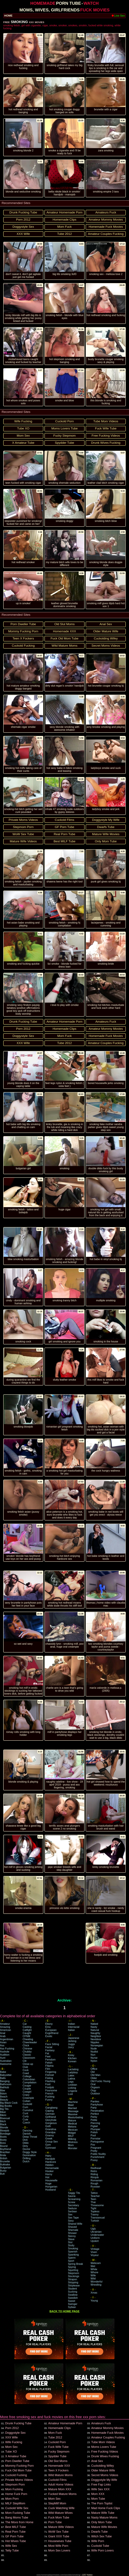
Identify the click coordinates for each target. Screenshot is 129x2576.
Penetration (97, 2110)
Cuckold (27, 2104)
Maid (71, 2105)
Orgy (93, 2090)
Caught (27, 2033)
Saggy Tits (74, 2193)
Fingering (50, 2072)
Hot (47, 2177)
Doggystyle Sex (15, 2432)
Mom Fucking (14, 2489)
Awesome (5, 2064)
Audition (4, 2054)
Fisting (49, 2078)
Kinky (71, 2055)
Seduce (72, 2208)
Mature (72, 2120)
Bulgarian (5, 2167)
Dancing (27, 2130)
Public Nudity (98, 2154)
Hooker (49, 2171)
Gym (48, 2144)
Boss (3, 2143)
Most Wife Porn (58, 2545)
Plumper (95, 2129)
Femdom (50, 2059)
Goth (48, 2126)
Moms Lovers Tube (103, 2446)
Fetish (48, 2062)
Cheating (28, 2039)
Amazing (5, 2027)
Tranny (95, 2214)
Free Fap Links (101, 2484)
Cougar (27, 2085)
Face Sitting (52, 2044)
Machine (73, 2102)
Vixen (94, 2252)
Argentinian (6, 2039)
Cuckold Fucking (16, 2475)
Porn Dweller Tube (17, 2461)
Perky (94, 2117)
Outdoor (95, 2093)
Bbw (2, 2090)
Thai (93, 2202)
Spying (72, 2267)
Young (94, 2300)
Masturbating (75, 2117)
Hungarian (51, 2186)
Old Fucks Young (100, 2081)
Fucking (49, 2096)
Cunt (25, 2113)
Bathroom (5, 2084)
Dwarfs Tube (99, 2531)
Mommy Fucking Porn (19, 2465)
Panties (95, 2101)
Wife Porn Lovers (102, 2550)
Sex (70, 2214)
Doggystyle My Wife (104, 2479)
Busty (3, 2170)
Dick (25, 2139)
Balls (3, 2078)
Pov (93, 2144)
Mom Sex (11, 2446)
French (49, 2093)
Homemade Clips (59, 2428)
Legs (71, 2081)
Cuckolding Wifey (102, 2465)
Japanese (73, 2038)
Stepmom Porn (15, 2484)
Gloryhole (50, 2120)
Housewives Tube (59, 2541)
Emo (48, 2027)
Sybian (72, 2307)
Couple (27, 2088)
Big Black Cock (9, 2102)
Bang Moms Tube (16, 2517)
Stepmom (73, 2273)
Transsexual (98, 2217)
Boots (3, 2136)
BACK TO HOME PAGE (65, 2311)
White (94, 2269)
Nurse (94, 2057)
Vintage (95, 2249)
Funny (48, 2099)
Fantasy (50, 2050)
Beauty (4, 2099)
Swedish (73, 2297)
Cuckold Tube (100, 2545)
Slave (71, 2239)
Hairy (48, 2155)
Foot (47, 2084)
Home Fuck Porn (16, 2494)
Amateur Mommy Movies (107, 2428)
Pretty (94, 2150)
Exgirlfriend (51, 2033)
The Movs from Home (19, 2522)
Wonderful (96, 2281)
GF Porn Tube (14, 2536)
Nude (94, 2048)
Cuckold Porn (57, 2442)
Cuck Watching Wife (61, 2508)
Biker (3, 2112)
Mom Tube (98, 2498)
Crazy (26, 2094)
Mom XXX (97, 2494)
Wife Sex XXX (100, 2489)
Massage (73, 2111)
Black (3, 2124)
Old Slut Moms (57, 2461)
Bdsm (3, 2093)
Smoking (73, 2248)
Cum (25, 2107)
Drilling (27, 2158)
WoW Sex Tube (58, 2531)
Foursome (51, 2090)
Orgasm (95, 2087)
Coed (26, 2073)
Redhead (96, 2168)
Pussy (94, 2160)
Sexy (71, 2220)
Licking (72, 2087)
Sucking (72, 2291)
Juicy (71, 2047)
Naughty (95, 2033)
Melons (72, 2126)
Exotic (48, 2036)
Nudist (94, 2051)
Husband (50, 2189)
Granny (49, 2135)
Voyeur (95, 2255)
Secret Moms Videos (104, 2475)
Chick (26, 2045)
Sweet (71, 2301)
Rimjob (95, 2177)
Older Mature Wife (103, 2470)
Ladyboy (73, 2072)
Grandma (50, 2129)
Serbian (72, 2211)
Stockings (73, 2276)
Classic (27, 2054)
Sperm (72, 2257)
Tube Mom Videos (103, 2442)
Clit (24, 2061)
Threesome (97, 2205)
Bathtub (4, 2087)
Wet (93, 2266)
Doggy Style (30, 2152)
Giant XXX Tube (58, 2536)
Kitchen (72, 2058)
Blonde (4, 2127)
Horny (48, 2174)
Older (94, 2078)
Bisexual (5, 2118)
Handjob (50, 2158)
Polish (94, 2132)
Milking (72, 2139)
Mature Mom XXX (59, 2489)
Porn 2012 (12, 2428)
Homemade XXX (59, 2465)
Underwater (97, 2234)
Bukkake (5, 2164)
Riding (94, 2174)
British (3, 2158)
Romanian (96, 2180)
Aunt (2, 2057)
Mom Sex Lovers (59, 2550)
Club (25, 2067)
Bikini (3, 2115)
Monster (72, 2148)
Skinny (72, 2236)
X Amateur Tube (15, 2456)
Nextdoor (96, 2039)
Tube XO (11, 2451)
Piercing (95, 2123)
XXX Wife (11, 2437)
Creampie (28, 2098)
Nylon (94, 2061)
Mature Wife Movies (104, 2527)
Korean (72, 2061)
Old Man (95, 2075)
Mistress (73, 2142)
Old (93, 2072)
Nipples (95, 2042)
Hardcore (50, 2162)
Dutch (26, 2161)
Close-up (28, 2064)
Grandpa (50, 2132)
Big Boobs (6, 2105)
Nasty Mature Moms (104, 2517)
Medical (72, 2123)
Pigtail (94, 2126)
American (5, 2030)
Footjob (49, 2087)
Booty (3, 2139)
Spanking (73, 2254)
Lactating (73, 2069)
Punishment (97, 2157)
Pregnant (96, 2147)
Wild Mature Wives (60, 2512)
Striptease (74, 2285)
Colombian (29, 2079)
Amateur (5, 2023)
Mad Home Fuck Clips (105, 2508)
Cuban (26, 2101)
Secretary (73, 2205)
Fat (47, 2053)
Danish (27, 2133)
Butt (2, 2173)
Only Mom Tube (101, 2522)
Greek (48, 2138)
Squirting (73, 2270)
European (51, 2030)
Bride (3, 2155)
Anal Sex (97, 2461)
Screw (71, 2202)
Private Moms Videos (19, 2479)
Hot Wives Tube (15, 2541)
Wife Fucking (13, 2442)
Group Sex (51, 2141)
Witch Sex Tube (101, 2536)
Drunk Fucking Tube (18, 2423)
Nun (93, 2054)
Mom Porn (12, 2498)
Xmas (94, 2292)
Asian (3, 2042)
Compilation (29, 2082)
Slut (70, 2242)
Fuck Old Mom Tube (18, 2470)
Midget (72, 2132)
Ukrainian (96, 2231)
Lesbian (72, 2084)
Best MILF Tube (15, 2527)
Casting (27, 2027)
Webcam (96, 2263)
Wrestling (96, 2284)
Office (94, 2068)
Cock (26, 2070)
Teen (93, 2199)
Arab (3, 2036)
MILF (71, 2136)
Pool (93, 2135)
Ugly (93, 2228)
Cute (25, 2119)
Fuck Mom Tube (58, 2517)
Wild (93, 2278)
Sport (71, 2260)
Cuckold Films (57, 2479)
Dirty (25, 2146)
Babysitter (6, 2075)
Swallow (73, 2294)
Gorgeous (51, 2123)
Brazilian (5, 2152)
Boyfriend (5, 2149)
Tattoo (94, 2193)
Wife (93, 2275)
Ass (2, 2045)
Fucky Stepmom (58, 2451)
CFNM (26, 2036)
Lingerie (72, 2091)
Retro (94, 2171)
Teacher (95, 2196)
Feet (47, 2056)
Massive (73, 2114)
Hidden (49, 2165)
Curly (26, 2116)
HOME (8, 15)
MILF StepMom (15, 2503)
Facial (48, 2047)
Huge (48, 2183)
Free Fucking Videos (104, 2451)
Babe (3, 2072)
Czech (26, 2122)
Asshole (4, 2051)
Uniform (95, 2238)
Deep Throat (30, 2136)
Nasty (94, 2027)
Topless (95, 2211)
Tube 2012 (55, 2437)
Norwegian (97, 2045)
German (50, 2113)
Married (72, 2108)
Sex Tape (73, 2217)
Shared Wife (75, 2223)
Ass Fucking (7, 2048)
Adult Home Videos (60, 2484)
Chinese (27, 2048)
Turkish (95, 2220)
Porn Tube (55, 2522)
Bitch (3, 2121)
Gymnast (50, 2147)
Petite (94, 2120)
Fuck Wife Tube (58, 2446)
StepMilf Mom (57, 2503)
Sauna (71, 2196)
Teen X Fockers (58, 2470)
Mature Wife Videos (61, 2527)
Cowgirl (27, 2091)
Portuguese (97, 2141)
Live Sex (118, 15)
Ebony (49, 2023)
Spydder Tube (57, 2456)
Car (25, 2023)
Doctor (26, 2149)
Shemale (73, 2230)
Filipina (49, 2065)
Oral (93, 2084)
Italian (71, 2030)
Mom (71, 2145)
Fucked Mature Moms (62, 2494)
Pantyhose (97, 2104)
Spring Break (75, 2264)
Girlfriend (50, 2117)
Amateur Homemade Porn (65, 2423)
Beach (3, 2096)
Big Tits (4, 2109)
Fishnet (49, 2075)
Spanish (72, 2251)
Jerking (72, 2041)
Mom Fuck (55, 2432)
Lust (70, 2094)
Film (47, 2068)
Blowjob (4, 2130)
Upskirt (95, 2241)
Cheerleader (30, 2042)
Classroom (29, 2057)
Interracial (73, 2027)
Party (94, 2107)
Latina (71, 2078)
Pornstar (95, 2138)
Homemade (52, 2168)
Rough (94, 2183)
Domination (29, 2155)
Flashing (50, 2081)
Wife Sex (11, 2545)
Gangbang (51, 2107)
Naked (94, 2023)
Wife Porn (97, 2541)
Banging (5, 2081)
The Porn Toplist (101, 2503)
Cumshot (28, 2110)
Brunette (5, 2161)
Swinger (72, 2304)
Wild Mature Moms (60, 2475)
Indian (71, 2023)
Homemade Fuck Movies (107, 2432)
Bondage (5, 2133)
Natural (95, 2030)
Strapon (72, 2279)
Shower (72, 2233)
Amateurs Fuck (101, 2423)
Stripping (73, 2282)
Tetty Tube (12, 2550)
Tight (93, 2208)
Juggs (71, 2044)
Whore (94, 2272)
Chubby (27, 2051)
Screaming (74, 2199)
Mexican (73, 2129)
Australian (6, 2061)
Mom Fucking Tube (17, 2512)
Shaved (72, 2226)
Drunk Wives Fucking (105, 2456)
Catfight (27, 2030)
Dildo (26, 2143)
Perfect (95, 2113)
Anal (2, 2033)
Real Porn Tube (15, 2531)
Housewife (51, 2180)
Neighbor (96, 2036)
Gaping (49, 2110)
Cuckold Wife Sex (16, 2508)
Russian (95, 2186)
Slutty (71, 2245)
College (27, 2076)
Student (72, 2288)
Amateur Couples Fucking (108, 2437)
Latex (71, 2075)
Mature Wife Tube (102, 2512)
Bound (3, 2146)
